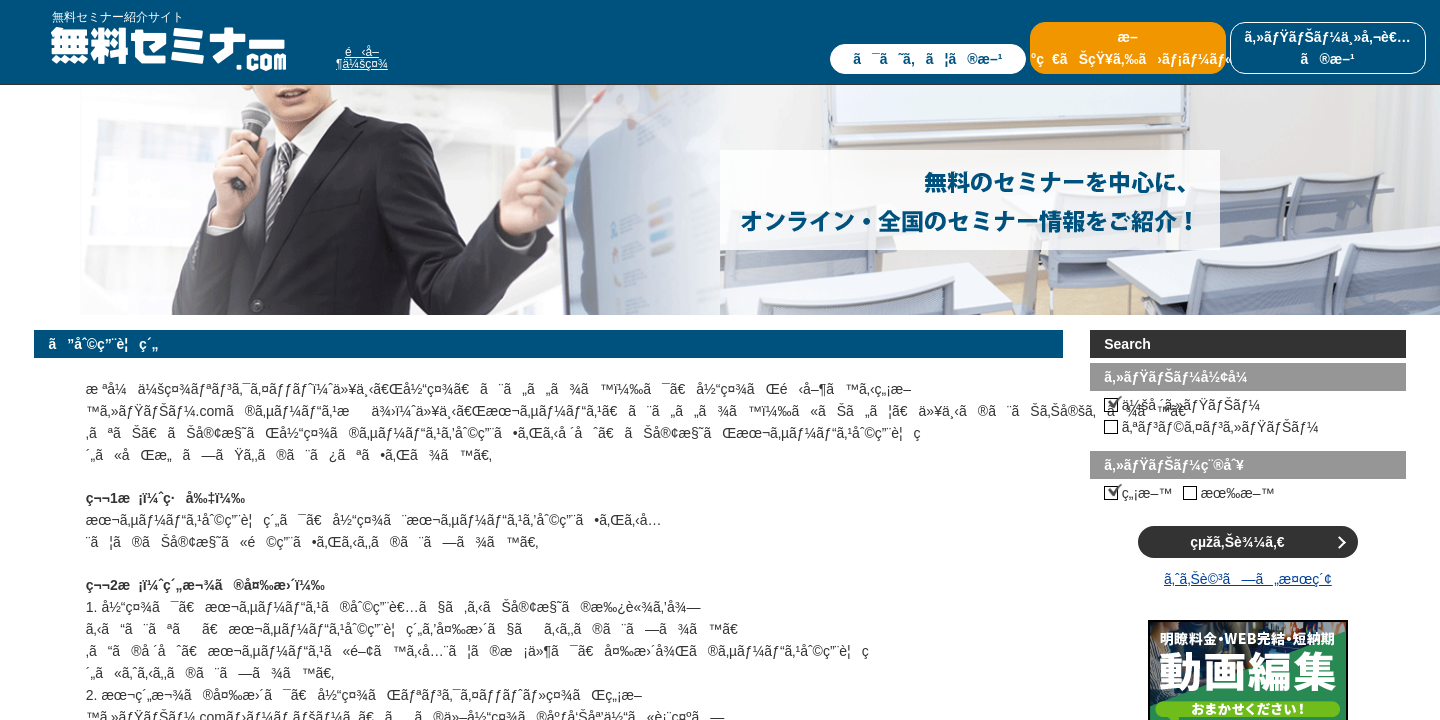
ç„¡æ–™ (1147, 493)
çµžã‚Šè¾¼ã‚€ (1237, 542)
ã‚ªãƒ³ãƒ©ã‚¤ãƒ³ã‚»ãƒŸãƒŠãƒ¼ (1220, 427)
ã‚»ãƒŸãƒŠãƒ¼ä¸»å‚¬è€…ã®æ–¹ (1327, 48)
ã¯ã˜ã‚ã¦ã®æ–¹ (927, 59)
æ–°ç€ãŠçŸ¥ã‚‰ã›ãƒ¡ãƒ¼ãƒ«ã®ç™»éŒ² (1128, 48)
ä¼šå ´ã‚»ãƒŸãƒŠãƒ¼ (1191, 405)
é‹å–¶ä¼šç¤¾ (362, 58)
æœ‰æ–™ (1238, 493)
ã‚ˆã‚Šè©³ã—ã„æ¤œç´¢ (1248, 579)
